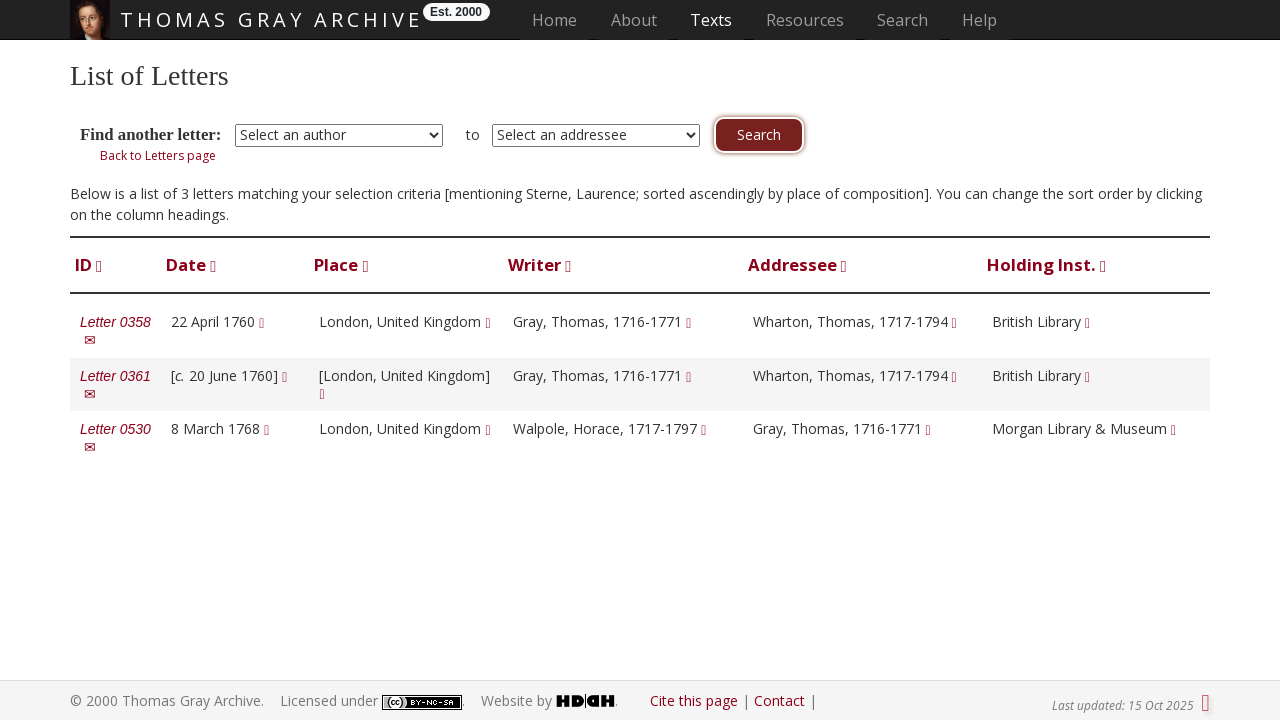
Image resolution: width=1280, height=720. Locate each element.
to (473, 134)
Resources (805, 20)
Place (341, 264)
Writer (539, 264)
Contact (779, 700)
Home (560, 19)
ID (88, 264)
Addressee (797, 264)
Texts (711, 20)
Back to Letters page (158, 155)
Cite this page (694, 700)
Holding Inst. (1046, 264)
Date (191, 264)
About (634, 20)
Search (902, 20)
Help (979, 20)
